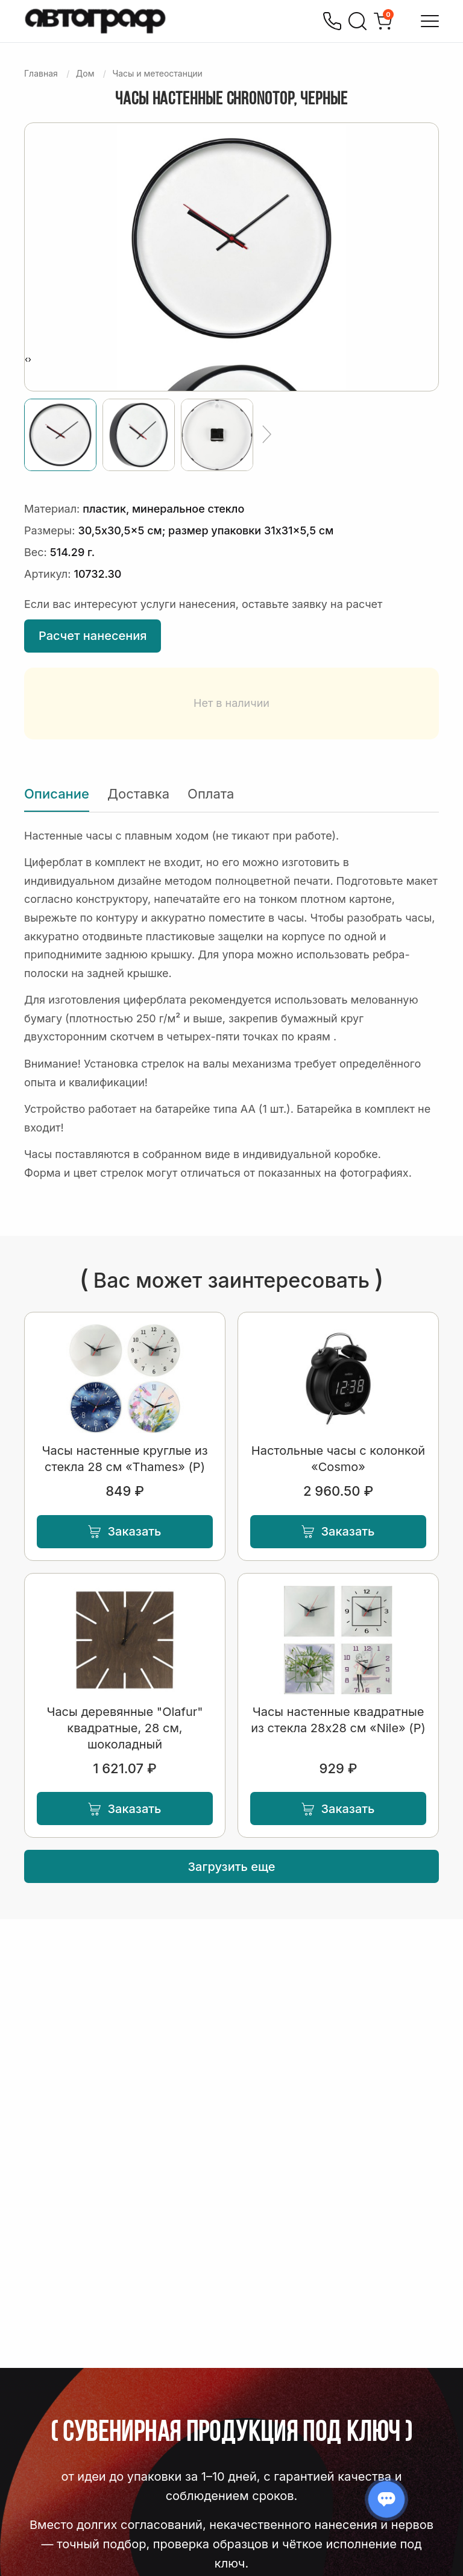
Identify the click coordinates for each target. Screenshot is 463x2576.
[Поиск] (357, 21)
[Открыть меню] (430, 21)
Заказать (124, 1531)
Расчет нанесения (92, 635)
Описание (56, 794)
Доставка (138, 794)
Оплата (210, 794)
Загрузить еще (232, 1866)
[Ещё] (266, 435)
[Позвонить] (332, 21)
